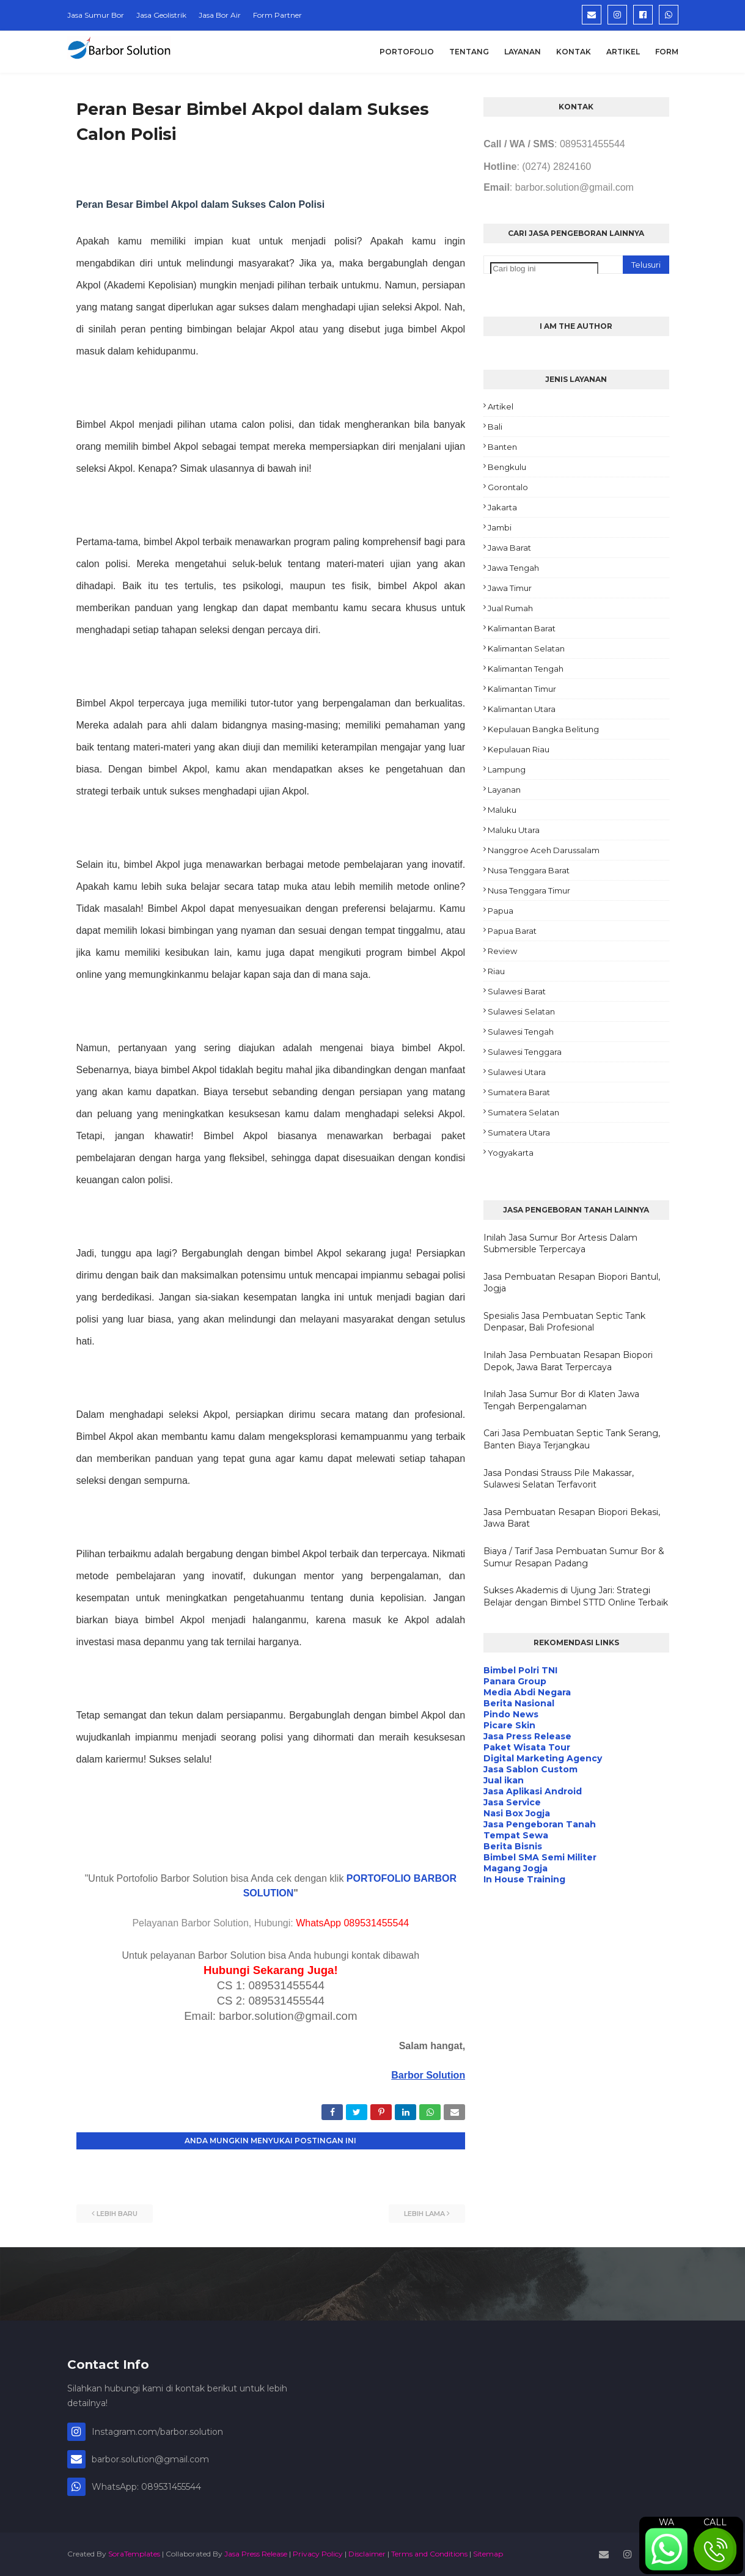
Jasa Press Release (255, 2553)
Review (502, 951)
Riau (496, 971)
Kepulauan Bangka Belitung (543, 729)
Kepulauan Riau (518, 749)
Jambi (500, 527)
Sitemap (488, 2553)
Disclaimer (367, 2553)
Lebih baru (117, 2213)
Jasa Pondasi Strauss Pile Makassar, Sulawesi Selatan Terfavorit (558, 1479)
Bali (495, 426)
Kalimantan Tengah (525, 668)
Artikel (500, 406)
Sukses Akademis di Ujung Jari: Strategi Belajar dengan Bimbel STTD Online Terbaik (575, 1596)
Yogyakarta (511, 1153)
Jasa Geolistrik (161, 15)
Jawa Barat (509, 547)
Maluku (502, 810)
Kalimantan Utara (522, 709)
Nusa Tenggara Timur (529, 890)
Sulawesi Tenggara (525, 1052)
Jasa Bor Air (220, 15)
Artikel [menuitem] (623, 51)
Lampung (507, 769)
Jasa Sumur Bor (95, 15)
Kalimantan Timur (522, 689)
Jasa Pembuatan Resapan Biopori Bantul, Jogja (571, 1282)
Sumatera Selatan (523, 1112)
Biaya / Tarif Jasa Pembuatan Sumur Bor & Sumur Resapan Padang (573, 1557)
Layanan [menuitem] (522, 51)
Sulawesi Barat (517, 991)
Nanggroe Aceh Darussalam (544, 850)
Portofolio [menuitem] (407, 51)
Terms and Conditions (429, 2553)
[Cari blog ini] (544, 268)
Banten (502, 447)
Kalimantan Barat (522, 628)
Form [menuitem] (666, 51)
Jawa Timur (510, 588)
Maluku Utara (514, 830)
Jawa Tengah (513, 568)
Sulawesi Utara (517, 1072)
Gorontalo (508, 487)
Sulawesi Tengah (521, 1032)
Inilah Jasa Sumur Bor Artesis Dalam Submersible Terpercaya (560, 1243)
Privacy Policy (318, 2553)
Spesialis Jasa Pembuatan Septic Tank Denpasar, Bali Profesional (564, 1322)
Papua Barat (512, 931)
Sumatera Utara (519, 1132)
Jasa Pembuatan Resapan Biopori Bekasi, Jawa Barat (571, 1518)
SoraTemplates (134, 2553)
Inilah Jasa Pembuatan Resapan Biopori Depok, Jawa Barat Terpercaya (568, 1361)
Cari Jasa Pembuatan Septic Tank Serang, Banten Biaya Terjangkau (571, 1439)
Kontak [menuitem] (573, 51)
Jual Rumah (510, 608)
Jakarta (502, 507)
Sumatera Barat (519, 1092)
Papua (500, 911)
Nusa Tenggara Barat (529, 870)
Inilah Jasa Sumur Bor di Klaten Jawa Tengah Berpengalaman (561, 1400)
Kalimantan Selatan (526, 648)
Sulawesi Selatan (521, 1011)
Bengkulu (507, 467)
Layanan (504, 789)
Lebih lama (424, 2213)
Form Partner (277, 15)
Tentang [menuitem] (469, 51)
